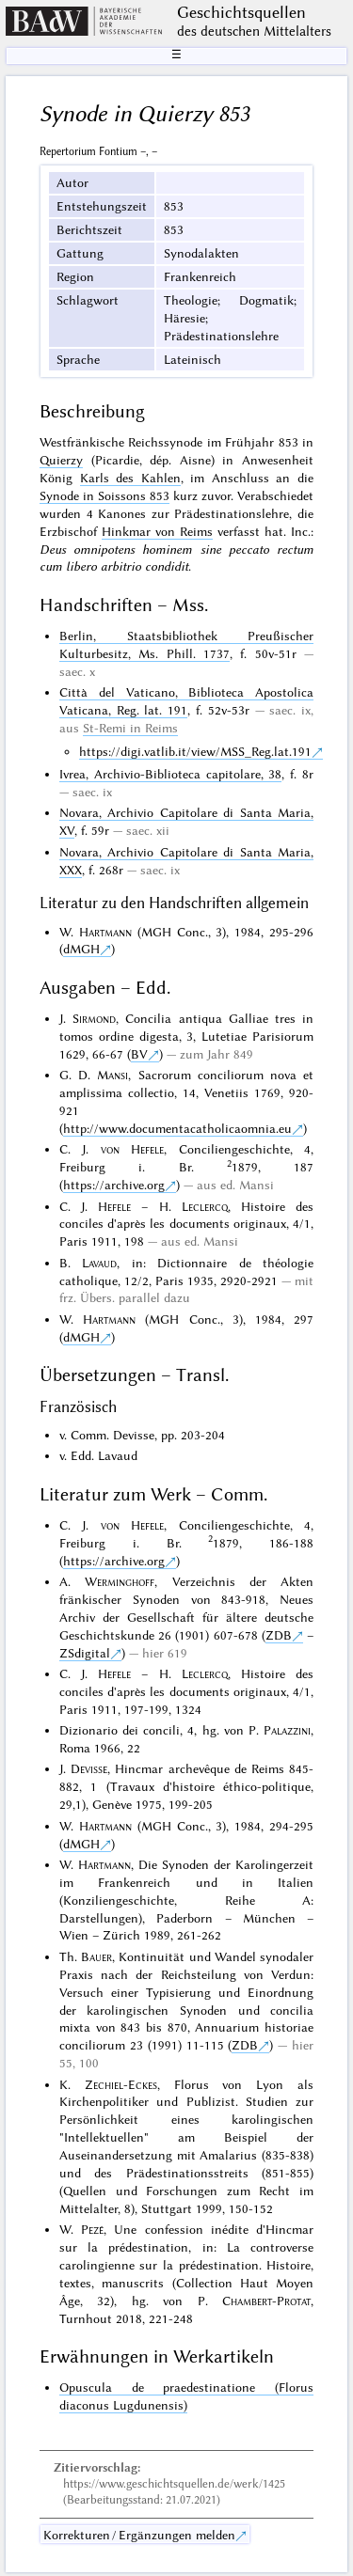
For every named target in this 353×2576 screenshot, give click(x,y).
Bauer (96, 1956)
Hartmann (105, 931)
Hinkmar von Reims (157, 531)
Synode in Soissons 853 (104, 495)
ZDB (278, 1634)
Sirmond (94, 1018)
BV (139, 1053)
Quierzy (61, 459)
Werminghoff (119, 1581)
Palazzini (287, 1729)
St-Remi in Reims (130, 727)
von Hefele (132, 1148)
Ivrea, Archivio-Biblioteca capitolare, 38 (170, 773)
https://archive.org (114, 1184)
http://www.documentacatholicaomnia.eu (177, 1128)
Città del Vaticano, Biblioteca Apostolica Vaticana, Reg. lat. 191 (186, 700)
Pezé (92, 2229)
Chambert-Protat (266, 2300)
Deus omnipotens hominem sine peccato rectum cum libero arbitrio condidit (176, 558)
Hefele (114, 1206)
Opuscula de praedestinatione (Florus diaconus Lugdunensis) (186, 2396)
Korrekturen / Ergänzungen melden (139, 2534)
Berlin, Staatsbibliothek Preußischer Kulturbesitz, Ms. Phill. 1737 (186, 644)
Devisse (89, 1768)
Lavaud (99, 1262)
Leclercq (205, 1206)
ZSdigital (84, 1652)
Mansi (112, 1074)
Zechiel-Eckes (121, 2084)
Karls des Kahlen (130, 477)
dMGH (81, 948)
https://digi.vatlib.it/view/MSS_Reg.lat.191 (195, 751)
